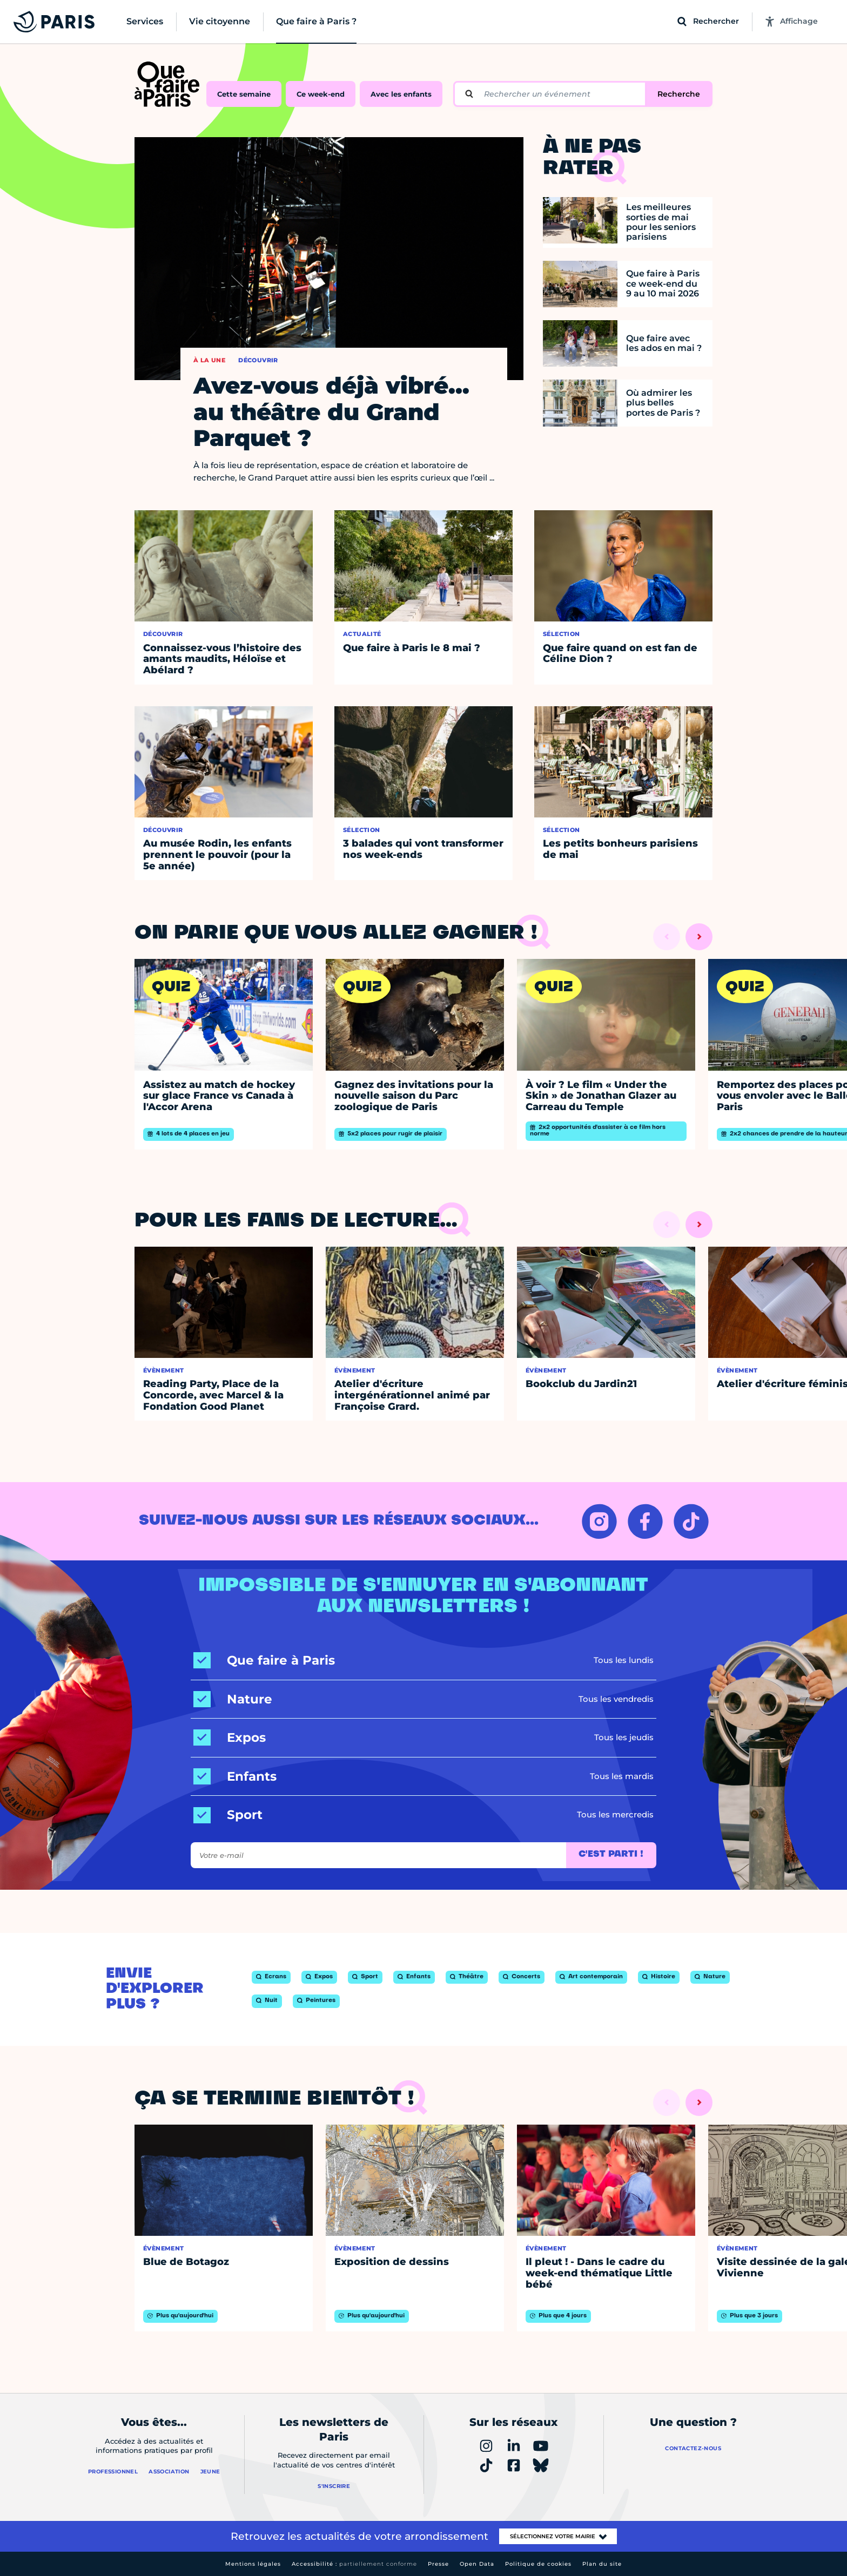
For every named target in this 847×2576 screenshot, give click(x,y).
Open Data (477, 2563)
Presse (438, 2563)
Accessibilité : (354, 2563)
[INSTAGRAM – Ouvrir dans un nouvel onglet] (599, 1521)
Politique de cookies (538, 2563)
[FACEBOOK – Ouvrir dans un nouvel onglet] (645, 1521)
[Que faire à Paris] (264, 1660)
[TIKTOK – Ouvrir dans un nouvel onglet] (691, 1521)
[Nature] (232, 1699)
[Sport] (228, 1815)
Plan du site (602, 2563)
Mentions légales (253, 2563)
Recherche (678, 94)
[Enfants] (235, 1776)
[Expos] (229, 1738)
